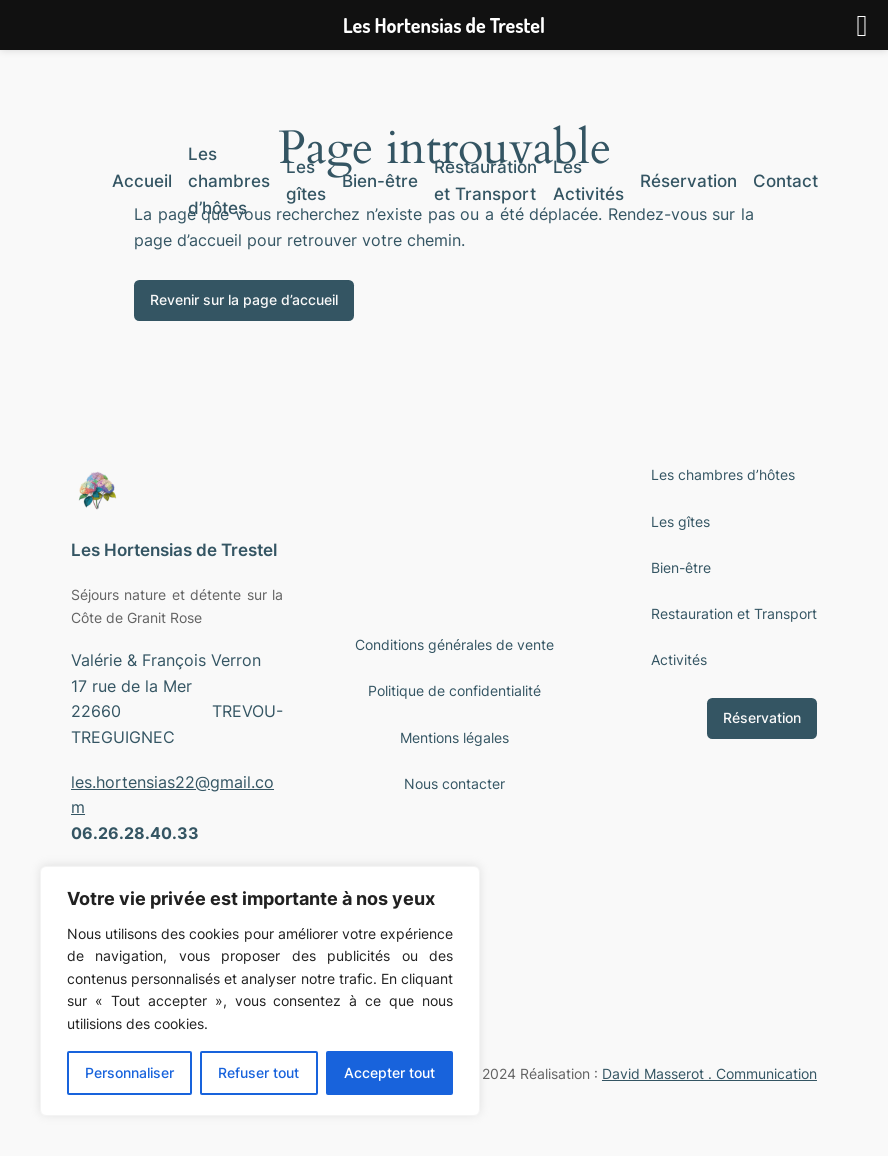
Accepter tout (389, 1072)
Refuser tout (258, 1072)
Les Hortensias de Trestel (174, 550)
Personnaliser (129, 1072)
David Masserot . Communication (709, 1073)
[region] (260, 991)
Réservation (762, 717)
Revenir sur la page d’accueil (244, 299)
